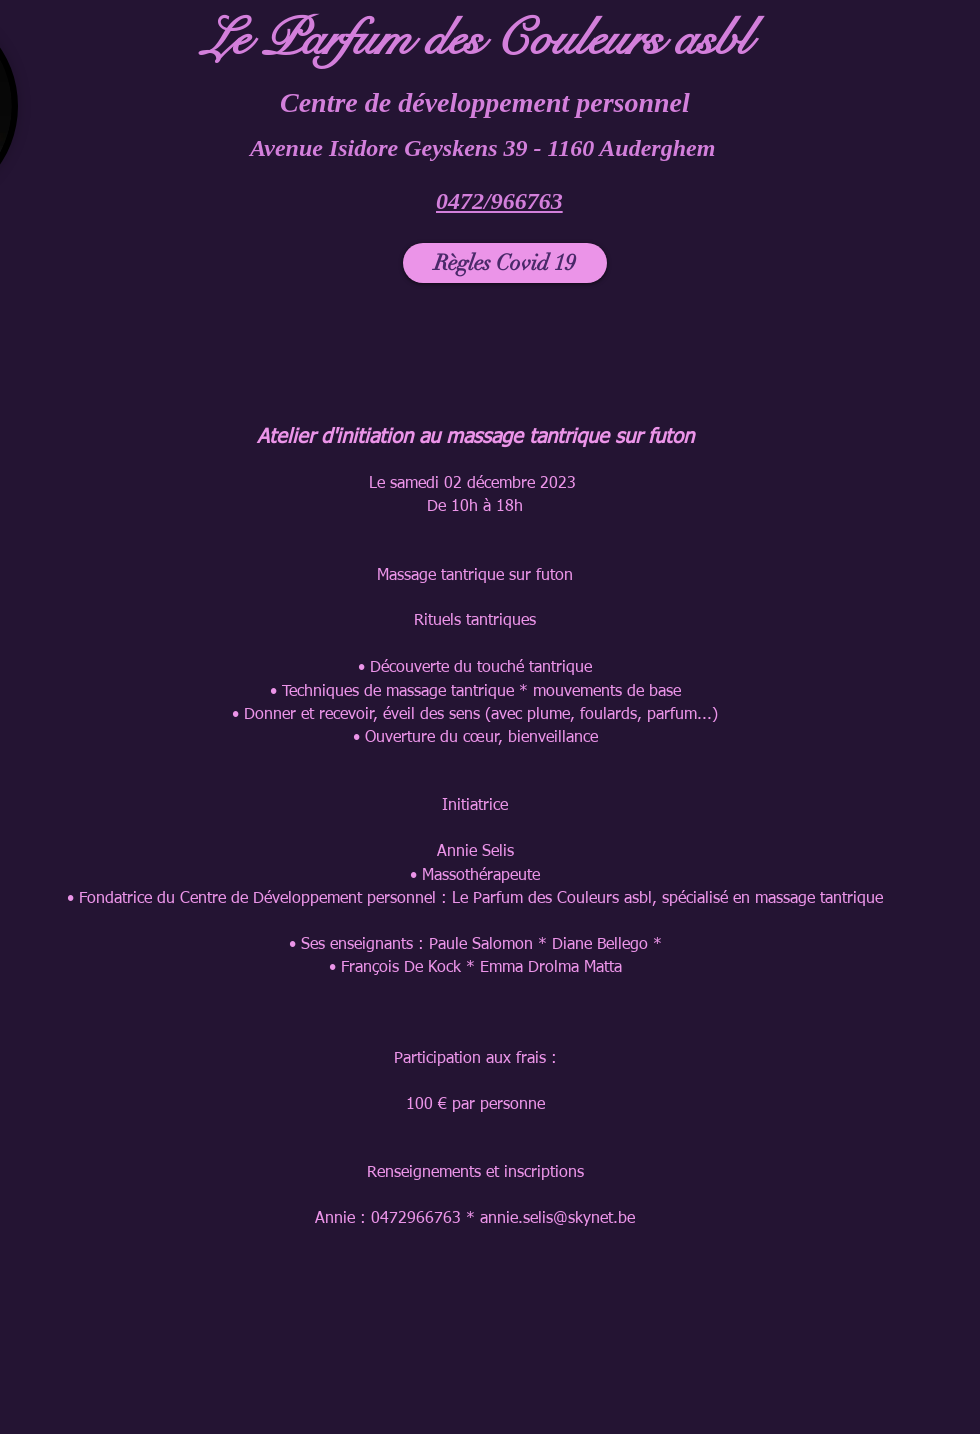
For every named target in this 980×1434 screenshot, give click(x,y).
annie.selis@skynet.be (557, 1219)
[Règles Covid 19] (505, 263)
